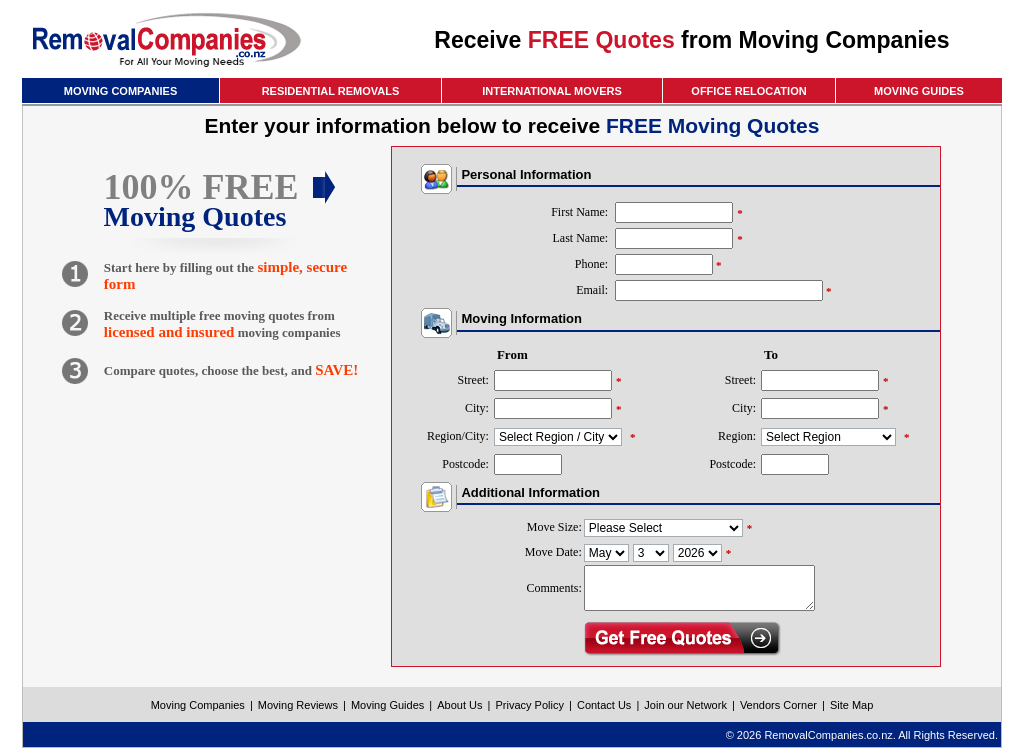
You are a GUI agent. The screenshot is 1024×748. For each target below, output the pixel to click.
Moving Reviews (298, 705)
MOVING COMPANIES (120, 91)
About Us (459, 705)
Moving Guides (387, 705)
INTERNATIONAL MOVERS (552, 91)
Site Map (851, 705)
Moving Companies (198, 705)
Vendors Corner (778, 705)
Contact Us (604, 705)
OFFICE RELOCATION (748, 91)
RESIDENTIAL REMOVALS (331, 91)
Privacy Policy (529, 705)
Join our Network (685, 705)
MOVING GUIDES (919, 91)
